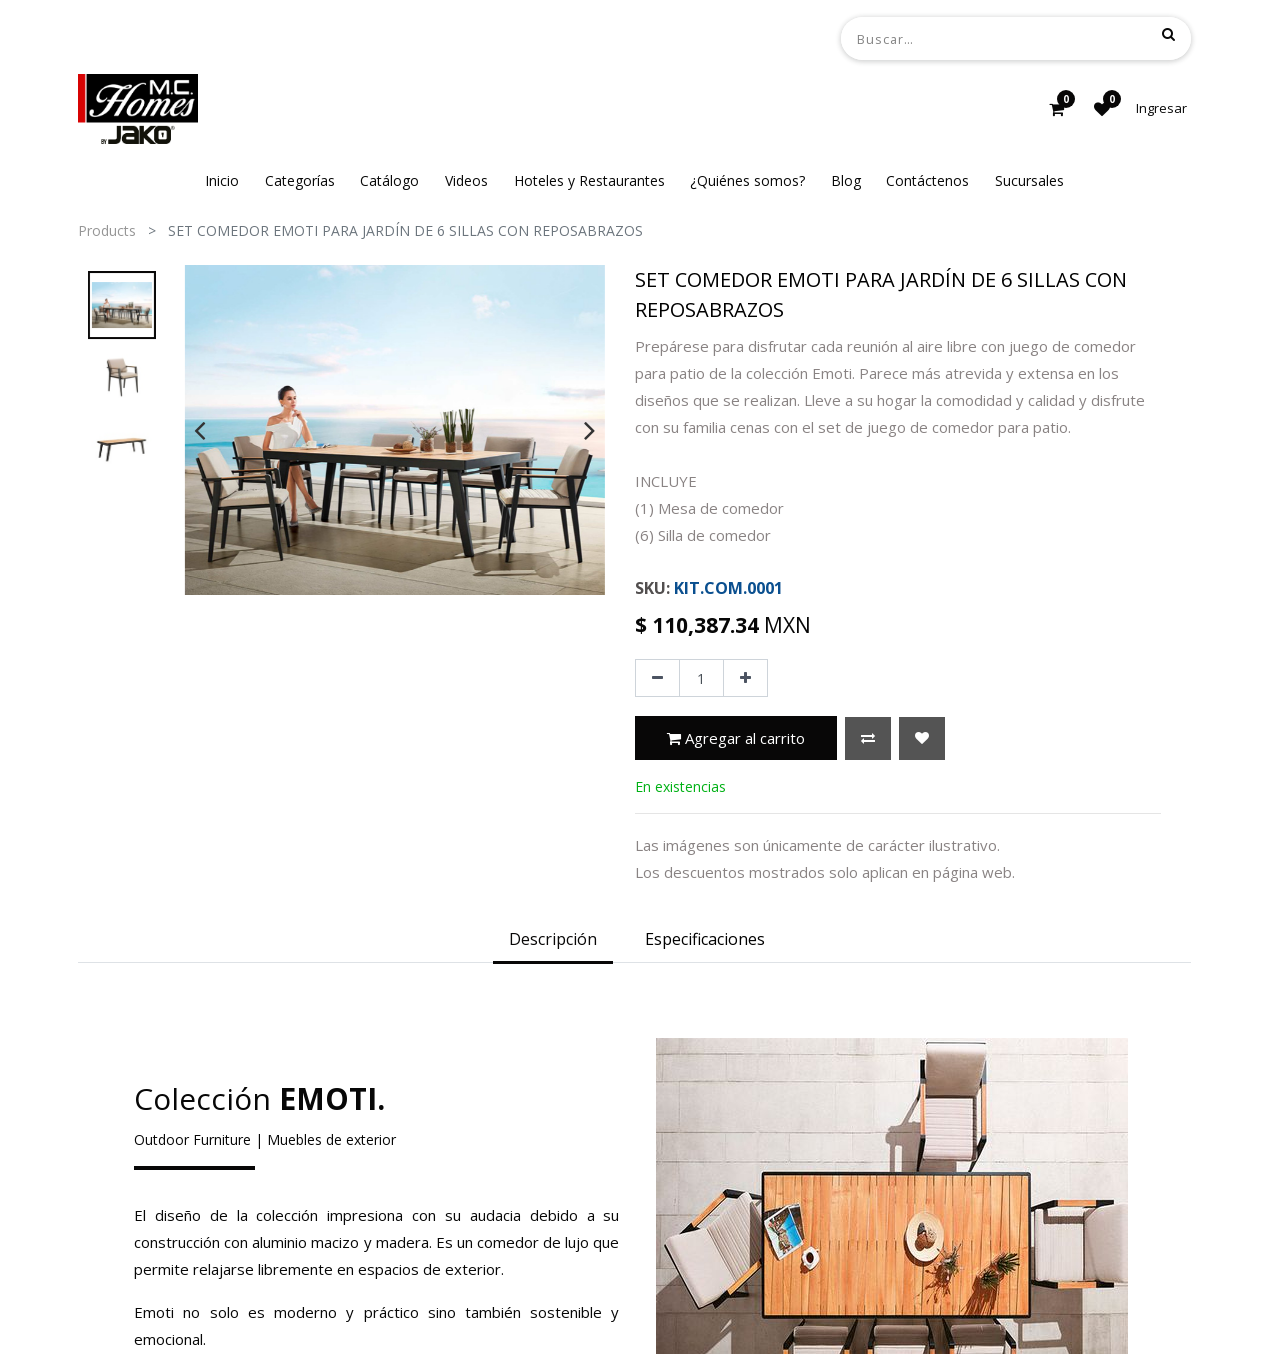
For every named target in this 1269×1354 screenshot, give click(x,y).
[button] (868, 738)
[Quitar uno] (657, 678)
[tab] (553, 941)
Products (107, 230)
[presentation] (199, 430)
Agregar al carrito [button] (736, 738)
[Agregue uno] (745, 678)
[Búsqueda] (1168, 34)
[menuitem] (222, 180)
